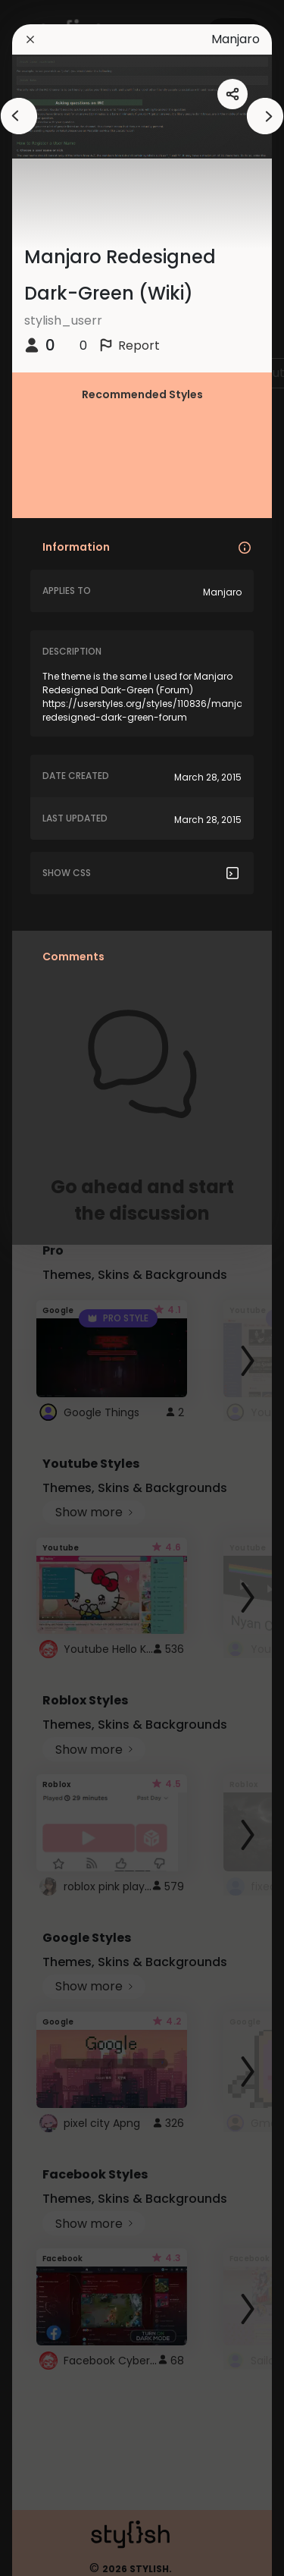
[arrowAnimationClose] (19, 116)
